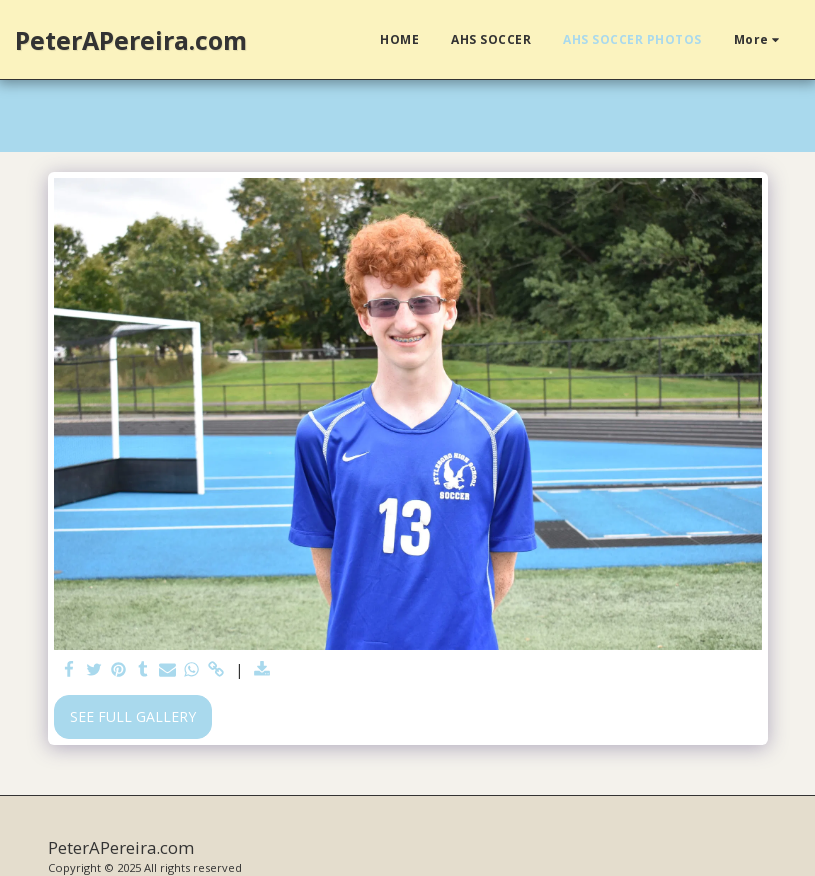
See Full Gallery (133, 716)
